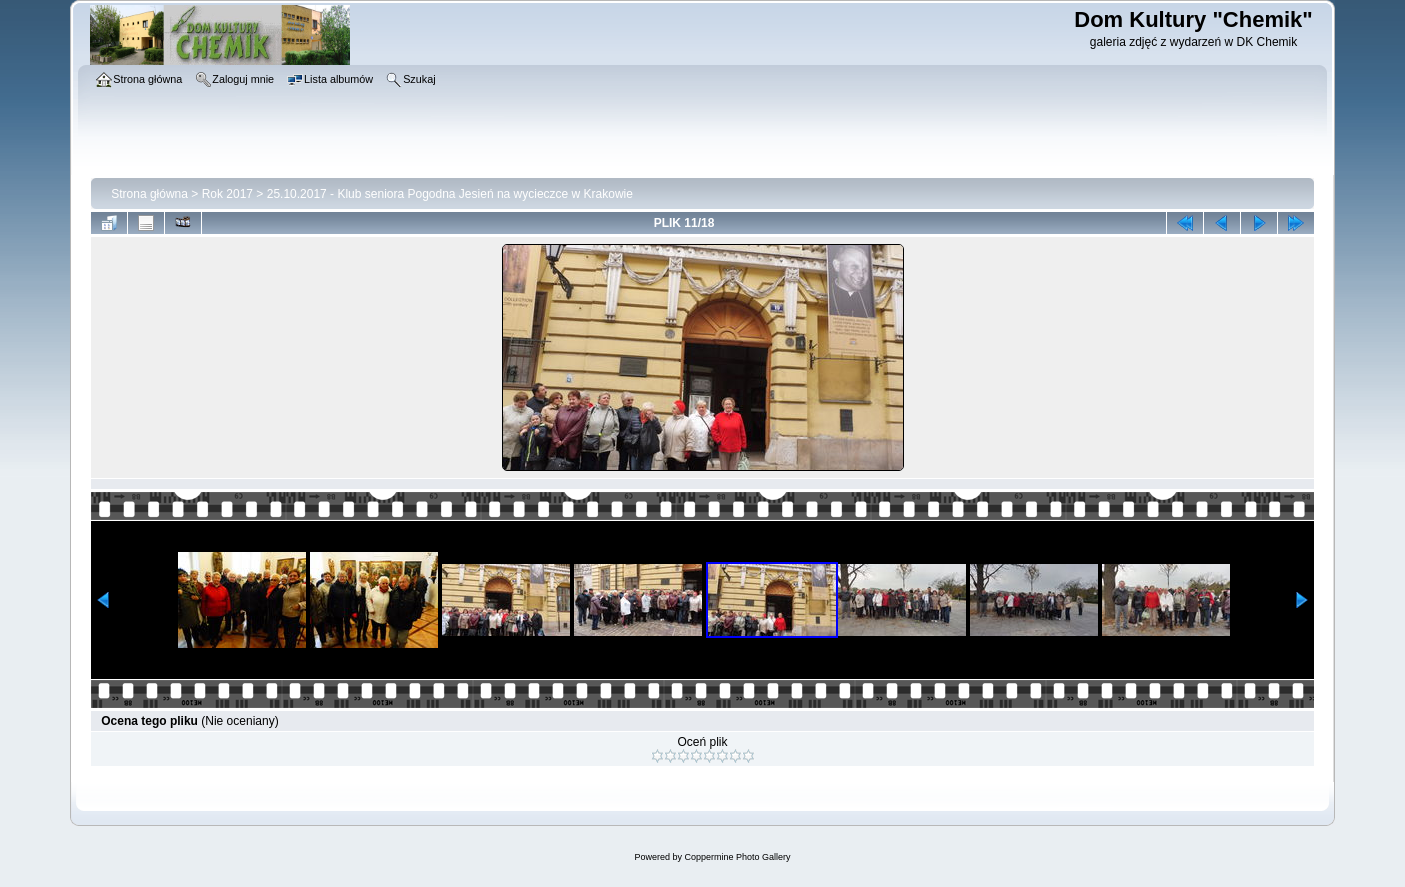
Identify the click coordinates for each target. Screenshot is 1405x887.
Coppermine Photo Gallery (737, 857)
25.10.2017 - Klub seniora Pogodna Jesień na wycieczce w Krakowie (450, 194)
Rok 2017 (227, 194)
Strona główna (149, 194)
